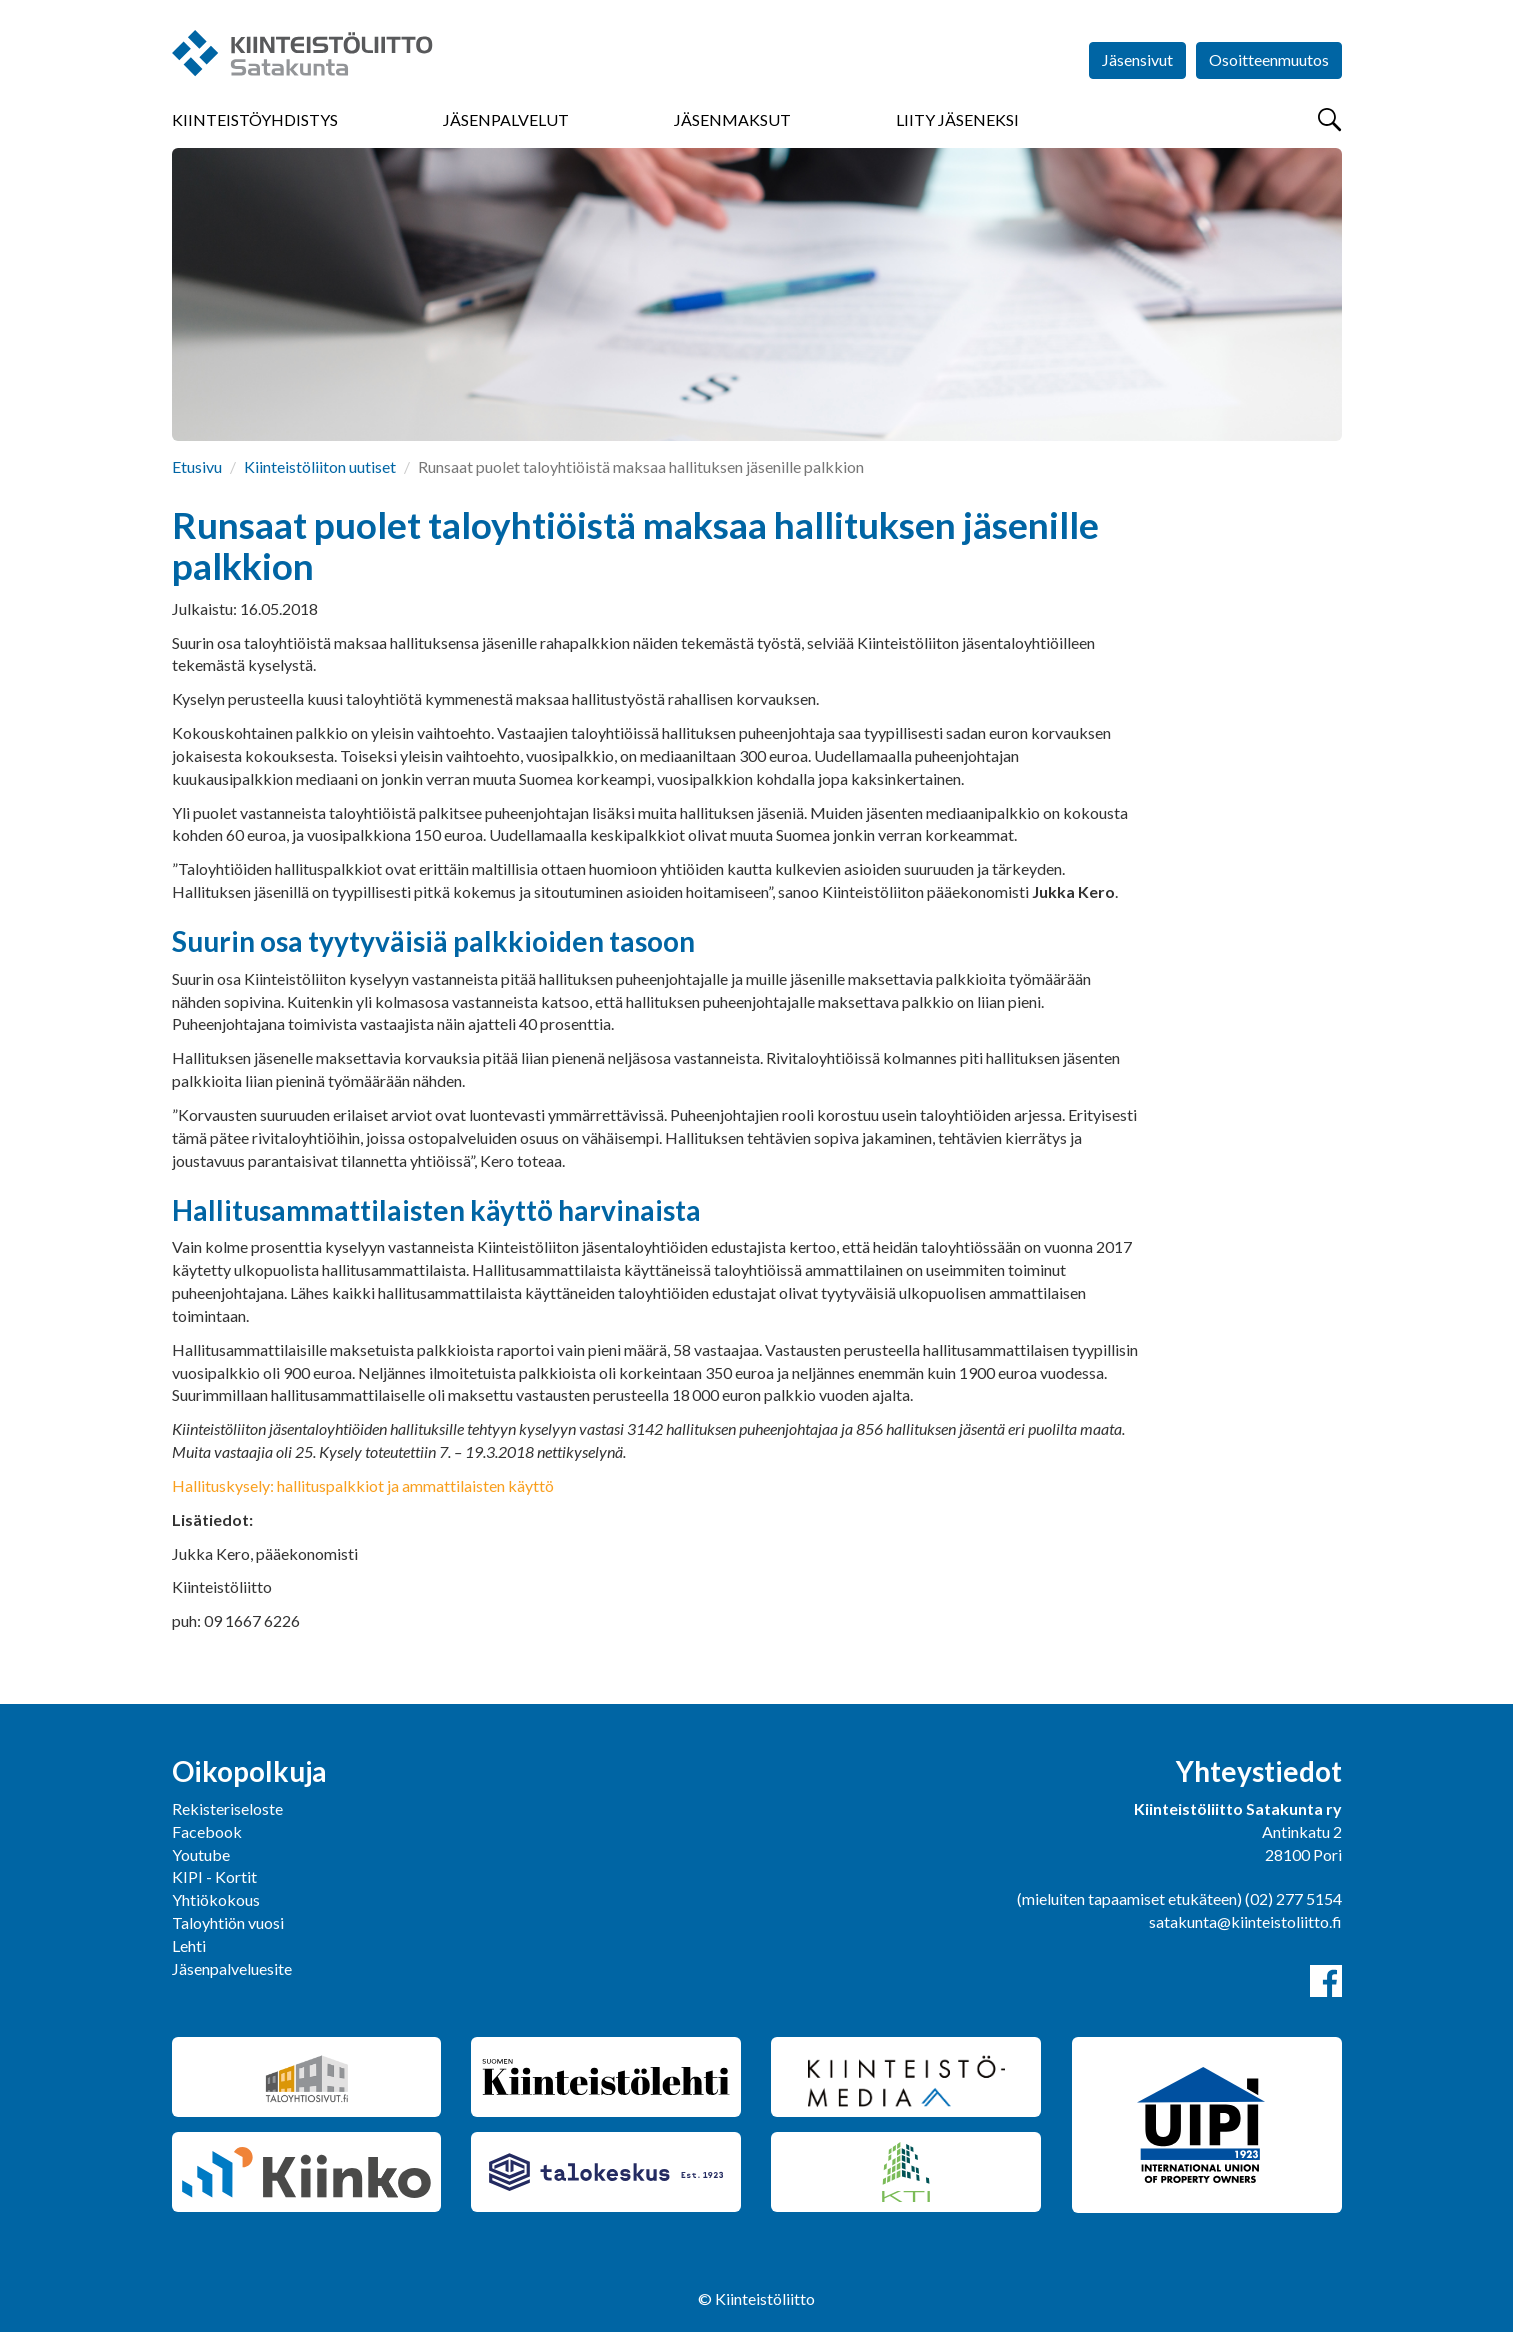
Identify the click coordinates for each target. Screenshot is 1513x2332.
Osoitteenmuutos (1269, 59)
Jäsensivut (1137, 59)
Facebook (207, 1831)
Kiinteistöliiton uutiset (320, 466)
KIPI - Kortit (214, 1876)
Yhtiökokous (216, 1899)
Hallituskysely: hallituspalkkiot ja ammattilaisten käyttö (363, 1485)
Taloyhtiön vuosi (228, 1922)
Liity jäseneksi (957, 119)
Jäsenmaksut (732, 119)
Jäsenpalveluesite (232, 1968)
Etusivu (197, 466)
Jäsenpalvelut (506, 119)
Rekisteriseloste (227, 1808)
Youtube (201, 1854)
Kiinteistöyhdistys (255, 119)
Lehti (189, 1945)
